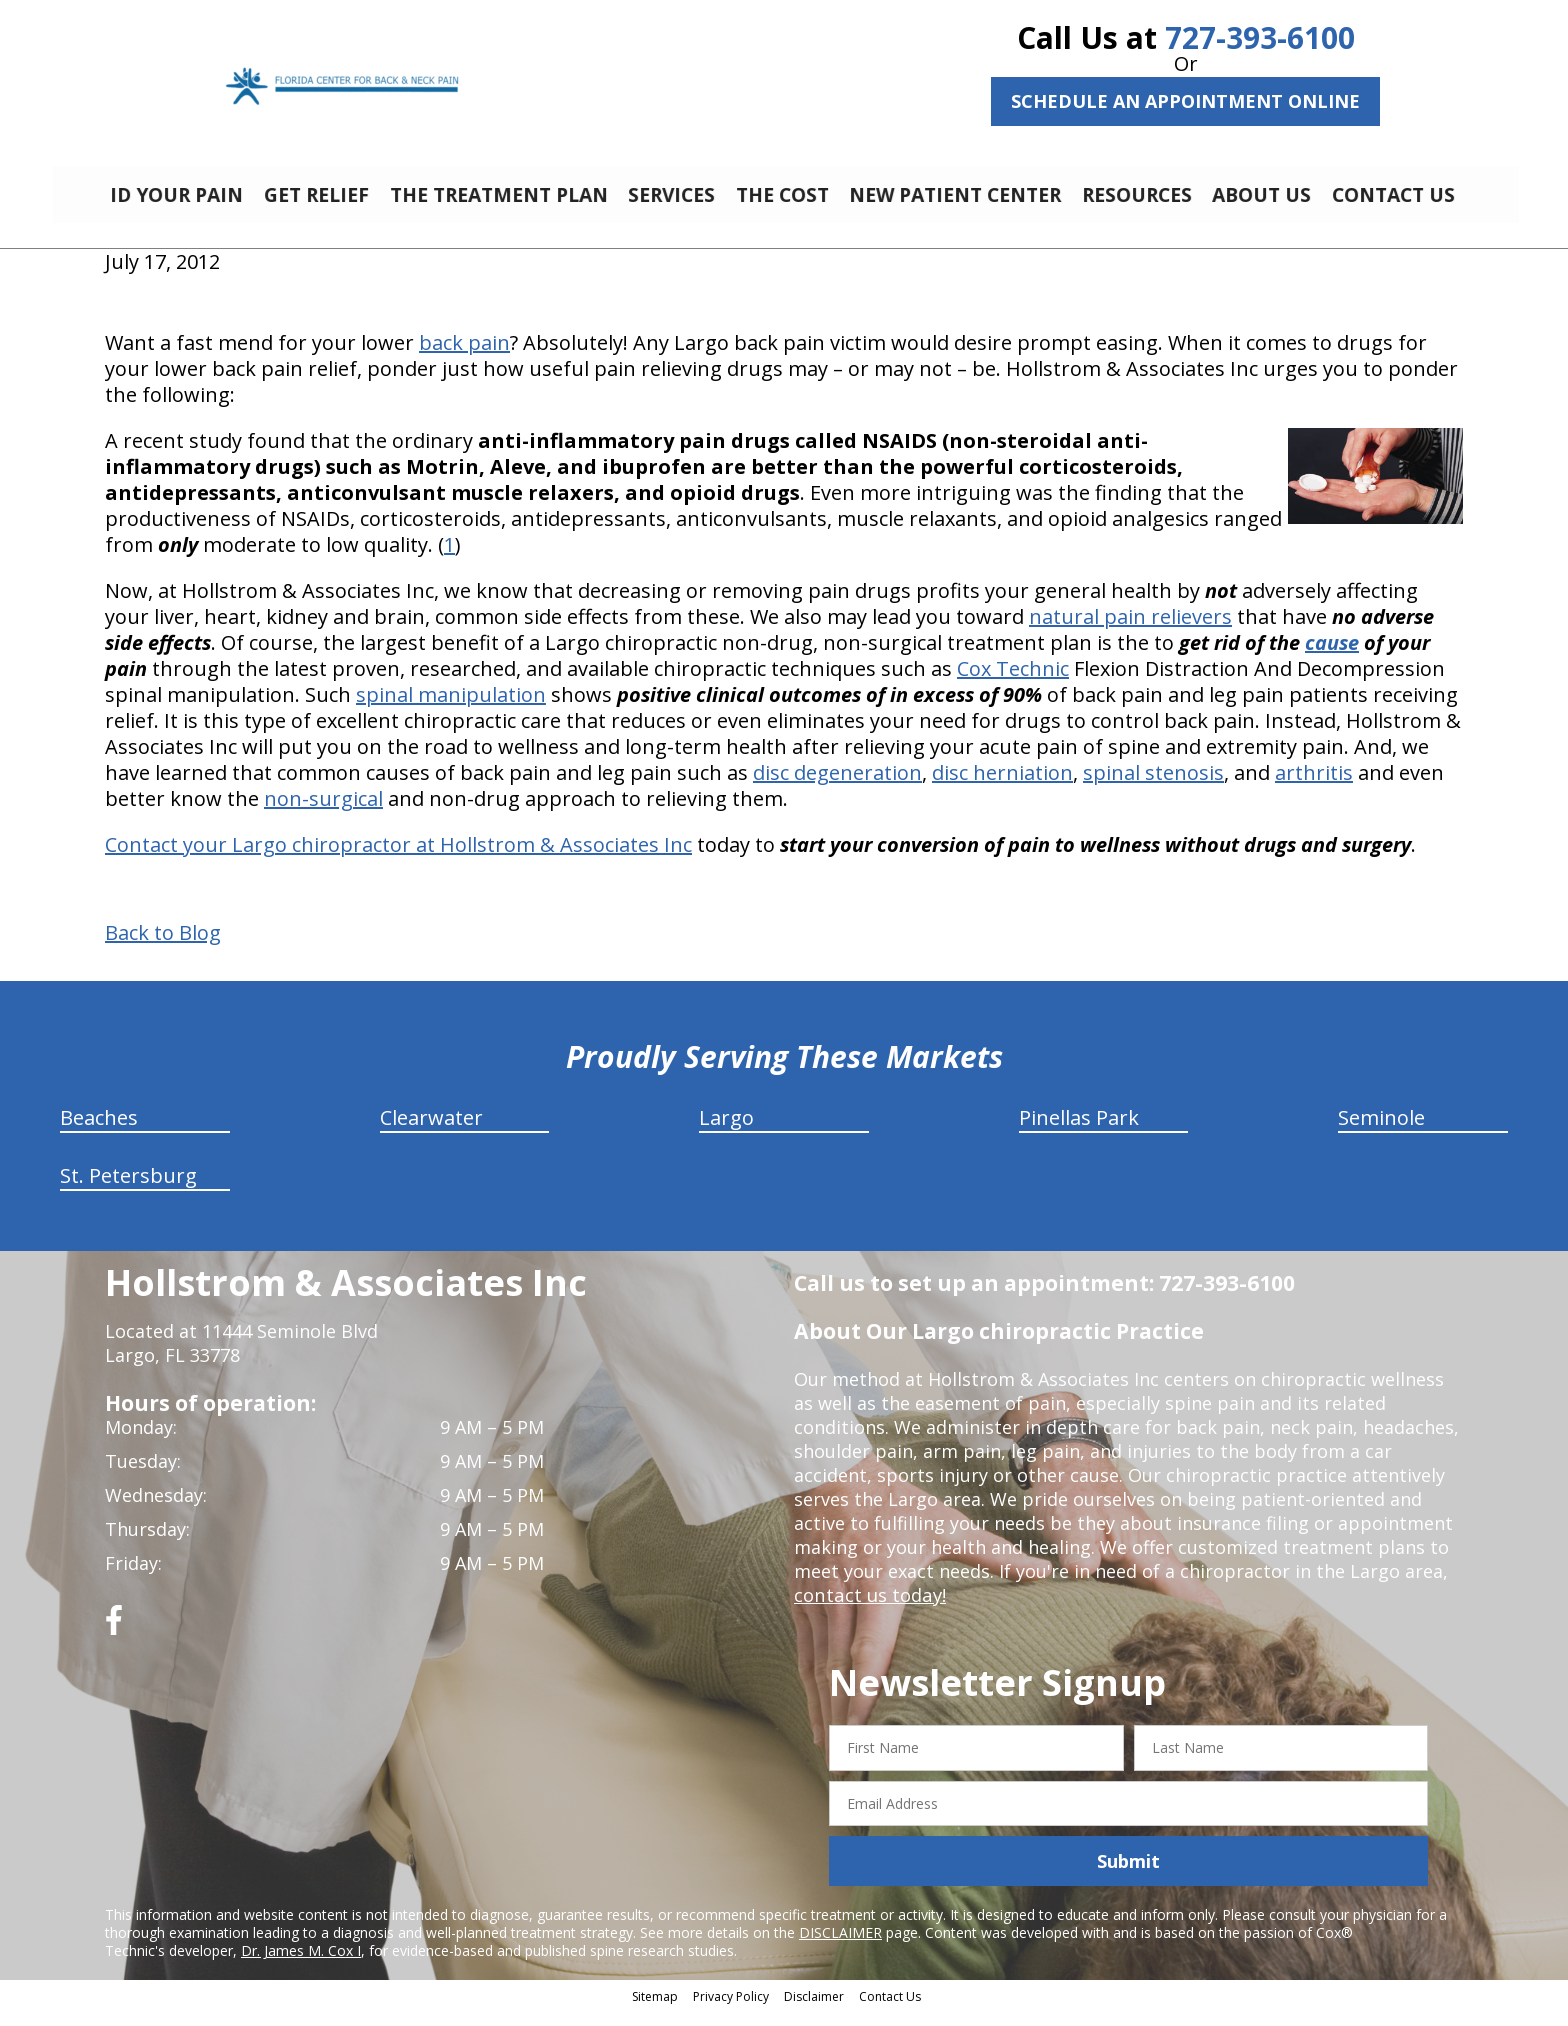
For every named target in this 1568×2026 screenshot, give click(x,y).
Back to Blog (163, 948)
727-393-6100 (1260, 37)
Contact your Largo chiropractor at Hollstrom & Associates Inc (398, 859)
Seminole (1381, 1132)
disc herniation (1002, 787)
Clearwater (431, 1132)
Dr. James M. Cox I (301, 1965)
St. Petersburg (128, 1190)
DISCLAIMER (840, 1947)
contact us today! (868, 1610)
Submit (1128, 1876)
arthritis (1314, 787)
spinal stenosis (1153, 787)
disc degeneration (837, 787)
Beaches (99, 1132)
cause (1332, 657)
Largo (726, 1132)
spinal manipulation (451, 709)
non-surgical (323, 813)
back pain (464, 357)
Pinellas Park (1079, 1132)
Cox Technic (1013, 683)
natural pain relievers (1130, 631)
